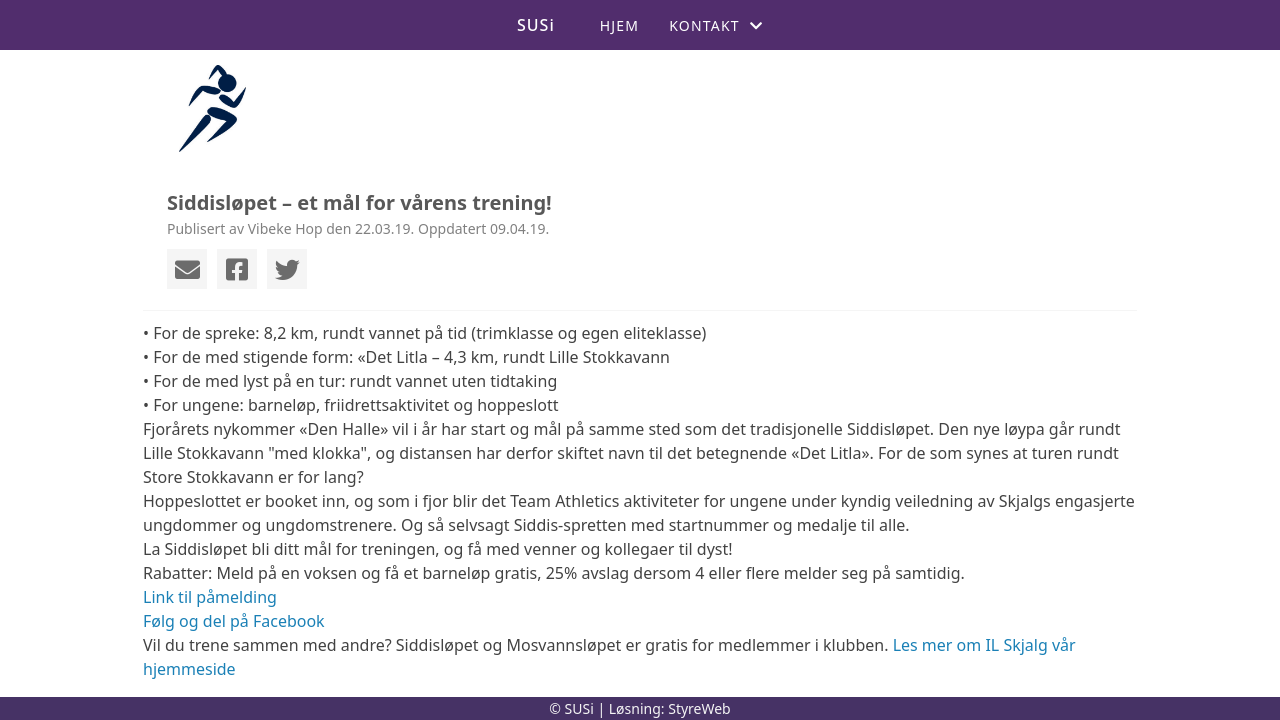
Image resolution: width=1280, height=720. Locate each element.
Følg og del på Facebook (234, 621)
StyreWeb (699, 708)
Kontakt (716, 25)
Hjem (619, 25)
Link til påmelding (210, 597)
